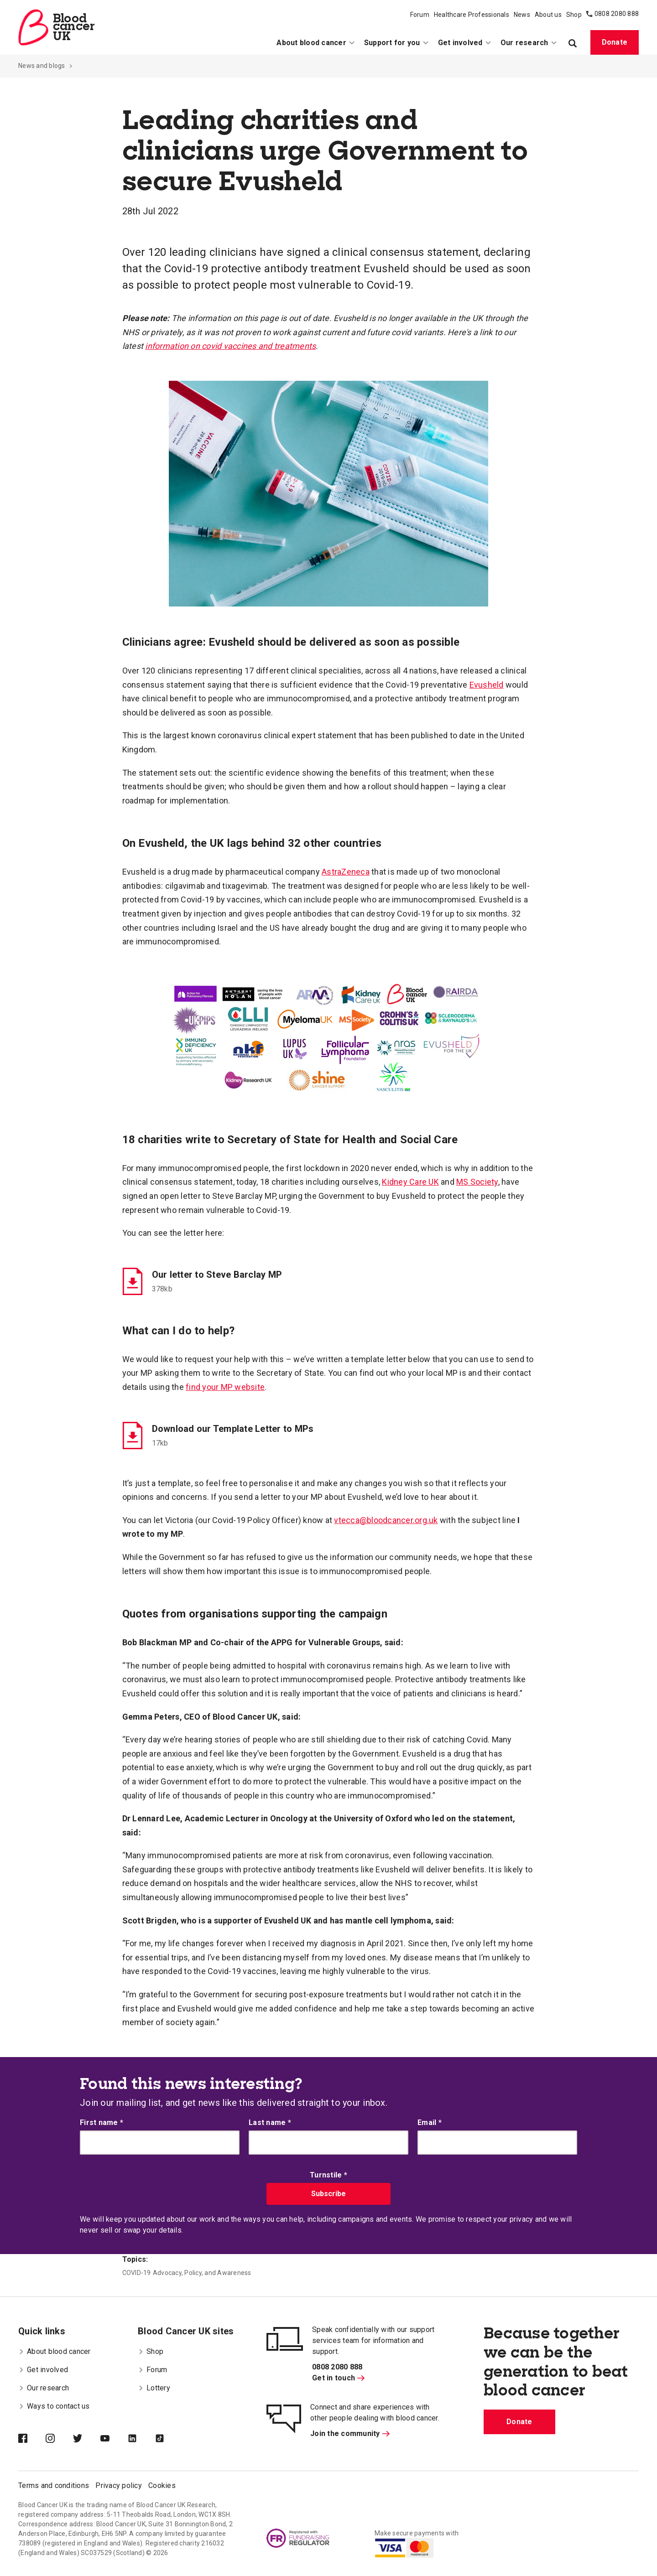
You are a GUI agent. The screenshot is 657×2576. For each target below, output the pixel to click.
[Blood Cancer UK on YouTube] (114, 2439)
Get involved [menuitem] (464, 42)
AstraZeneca (346, 871)
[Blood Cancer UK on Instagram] (59, 2439)
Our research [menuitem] (529, 42)
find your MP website (225, 1387)
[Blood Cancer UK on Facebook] (32, 2439)
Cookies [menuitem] (162, 2485)
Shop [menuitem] (574, 14)
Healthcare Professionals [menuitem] (471, 14)
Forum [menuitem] (419, 14)
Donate (615, 42)
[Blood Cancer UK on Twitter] (86, 2439)
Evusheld (486, 684)
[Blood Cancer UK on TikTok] (168, 2439)
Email (429, 2122)
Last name (270, 2122)
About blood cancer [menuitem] (315, 42)
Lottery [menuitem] (154, 2388)
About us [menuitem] (548, 14)
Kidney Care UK (410, 1182)
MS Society (477, 1182)
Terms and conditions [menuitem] (53, 2485)
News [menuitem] (522, 14)
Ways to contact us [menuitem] (54, 2406)
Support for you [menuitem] (396, 42)
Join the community (350, 2433)
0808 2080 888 (616, 13)
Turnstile (328, 2175)
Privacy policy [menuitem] (118, 2485)
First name (101, 2122)
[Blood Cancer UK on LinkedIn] (141, 2439)
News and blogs (41, 65)
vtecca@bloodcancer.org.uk (386, 1520)
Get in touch (338, 2378)
